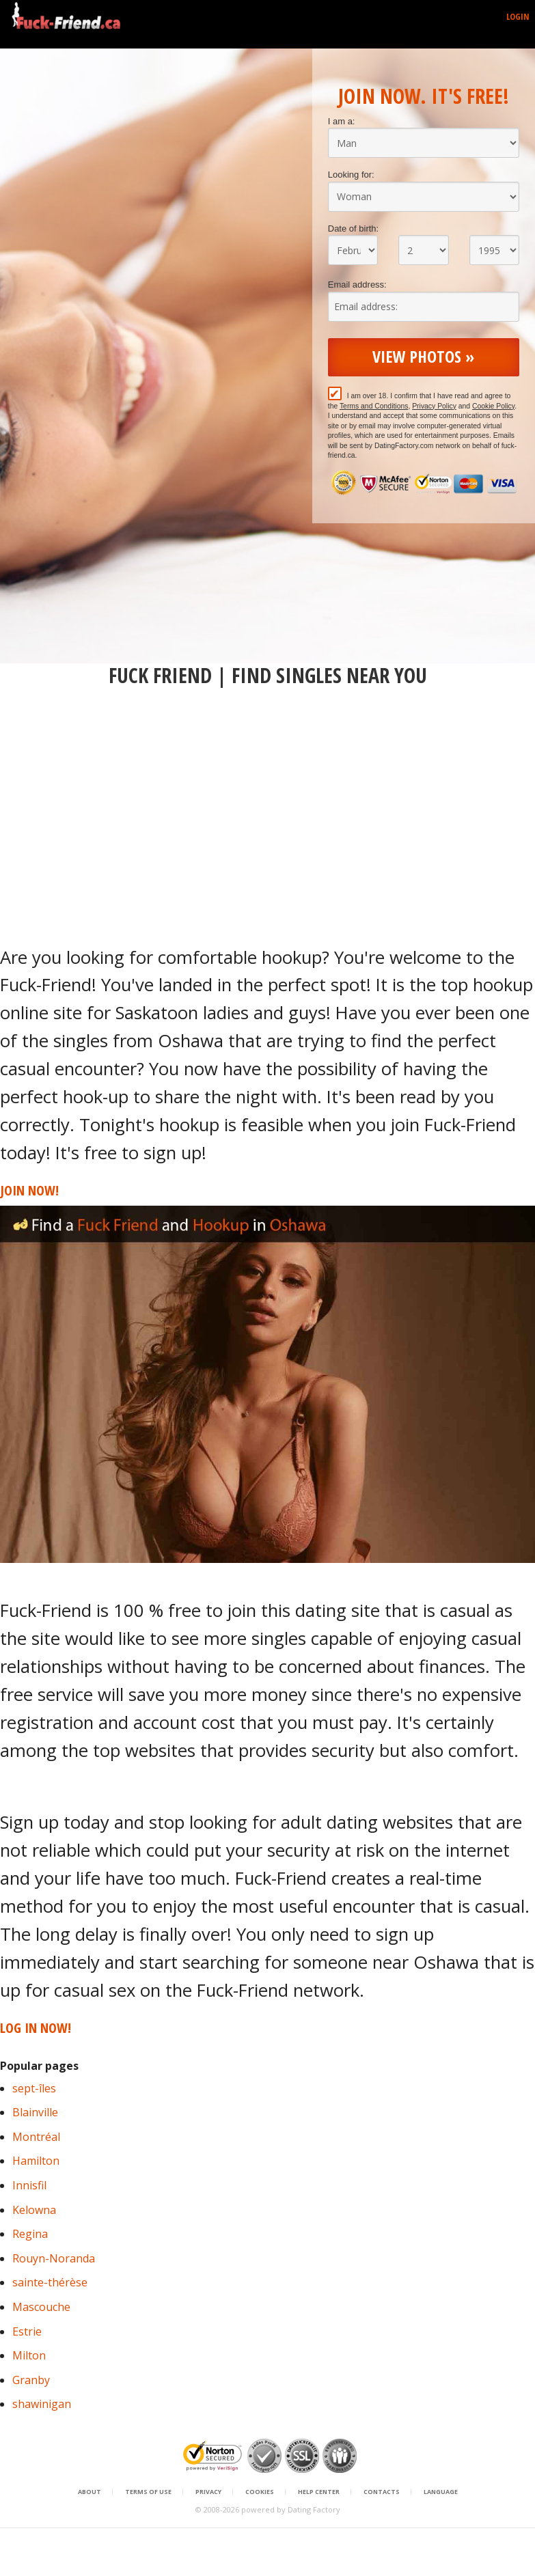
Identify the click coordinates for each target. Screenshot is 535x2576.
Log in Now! (35, 2028)
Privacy (208, 2492)
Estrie (27, 2331)
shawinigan (41, 2403)
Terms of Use (148, 2492)
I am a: (341, 121)
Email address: (357, 284)
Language (441, 2492)
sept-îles (34, 2088)
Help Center (319, 2492)
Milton (29, 2355)
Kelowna (34, 2209)
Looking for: (351, 174)
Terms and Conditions (374, 406)
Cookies (259, 2492)
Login (518, 16)
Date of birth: (353, 228)
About (89, 2492)
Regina (30, 2233)
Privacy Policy (434, 406)
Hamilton (35, 2160)
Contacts (381, 2492)
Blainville (35, 2112)
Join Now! (29, 1190)
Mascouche (41, 2306)
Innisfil (29, 2185)
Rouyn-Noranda (53, 2258)
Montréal (36, 2136)
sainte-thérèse (49, 2282)
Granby (31, 2379)
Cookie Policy (493, 406)
